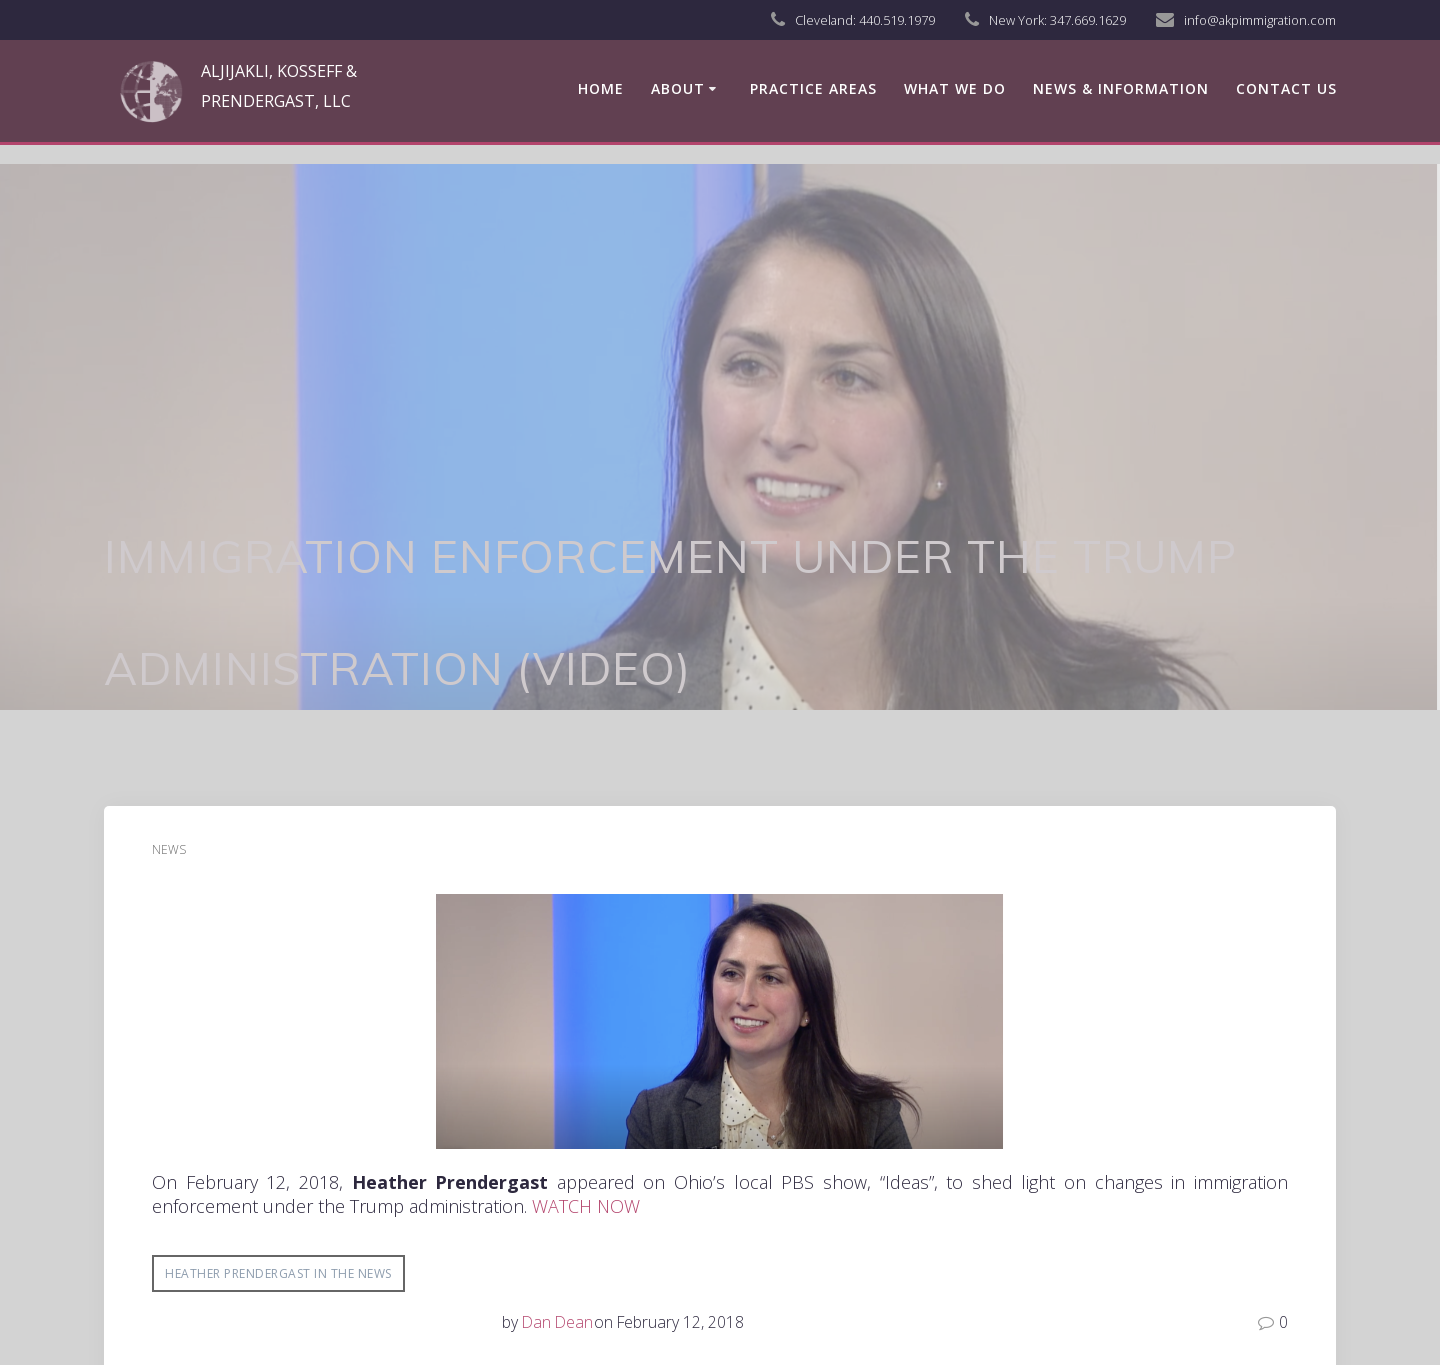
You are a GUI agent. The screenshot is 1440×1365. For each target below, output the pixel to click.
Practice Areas (813, 88)
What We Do (955, 88)
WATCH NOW (586, 1206)
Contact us (1286, 88)
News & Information (1121, 88)
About (678, 88)
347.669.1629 (1088, 20)
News (169, 849)
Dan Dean (557, 1322)
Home (601, 88)
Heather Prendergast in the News (278, 1273)
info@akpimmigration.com (1260, 20)
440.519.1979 (897, 20)
